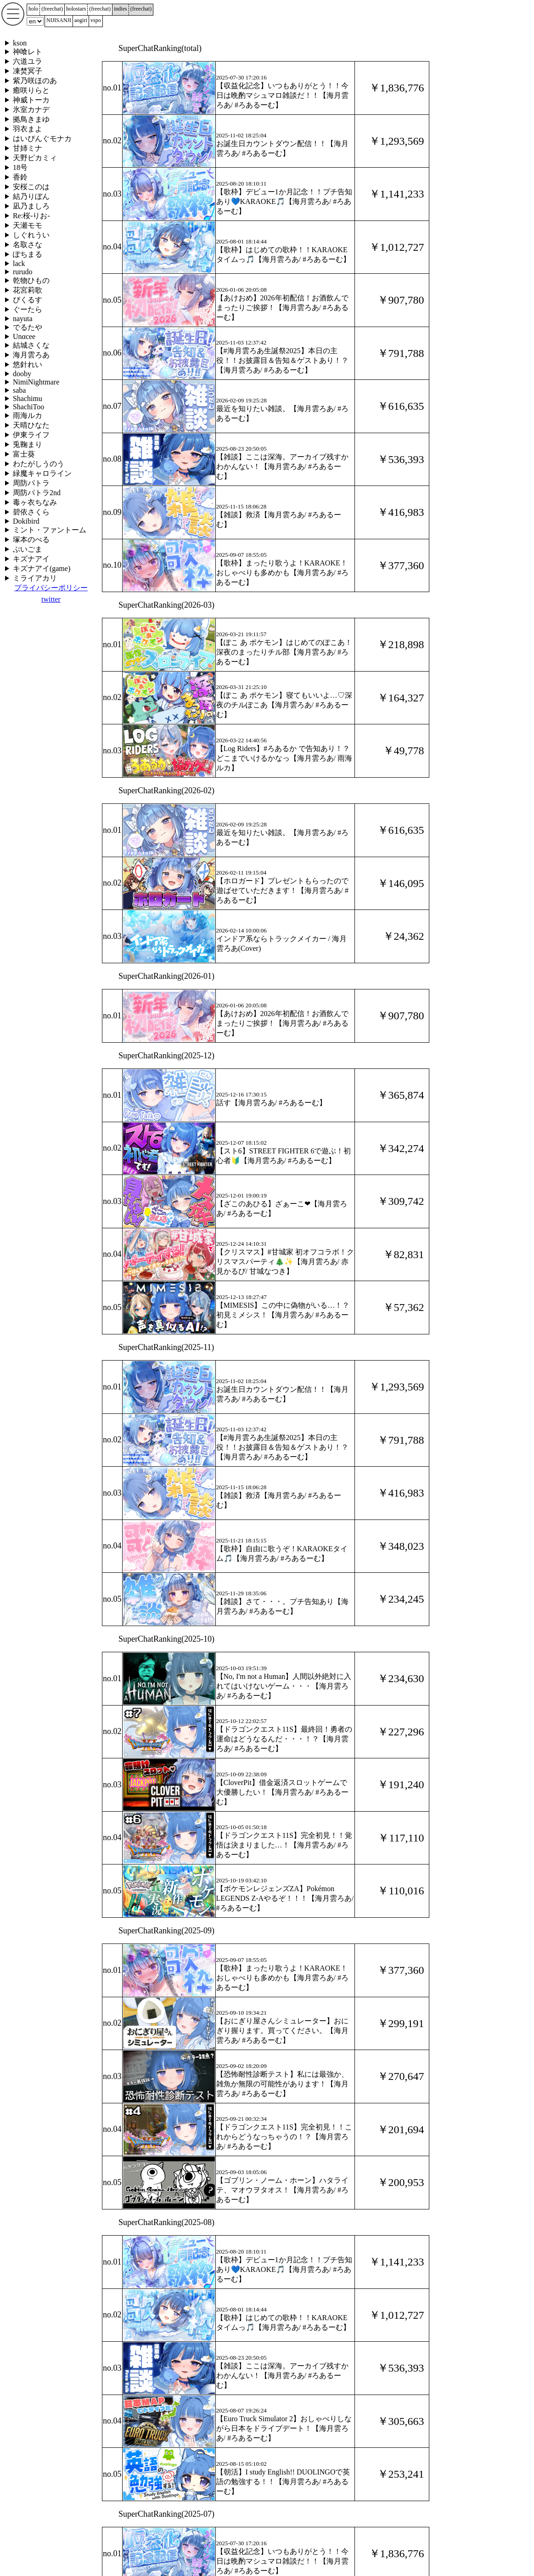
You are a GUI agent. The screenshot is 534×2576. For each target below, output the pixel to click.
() (52, 9)
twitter (51, 599)
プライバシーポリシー (51, 588)
